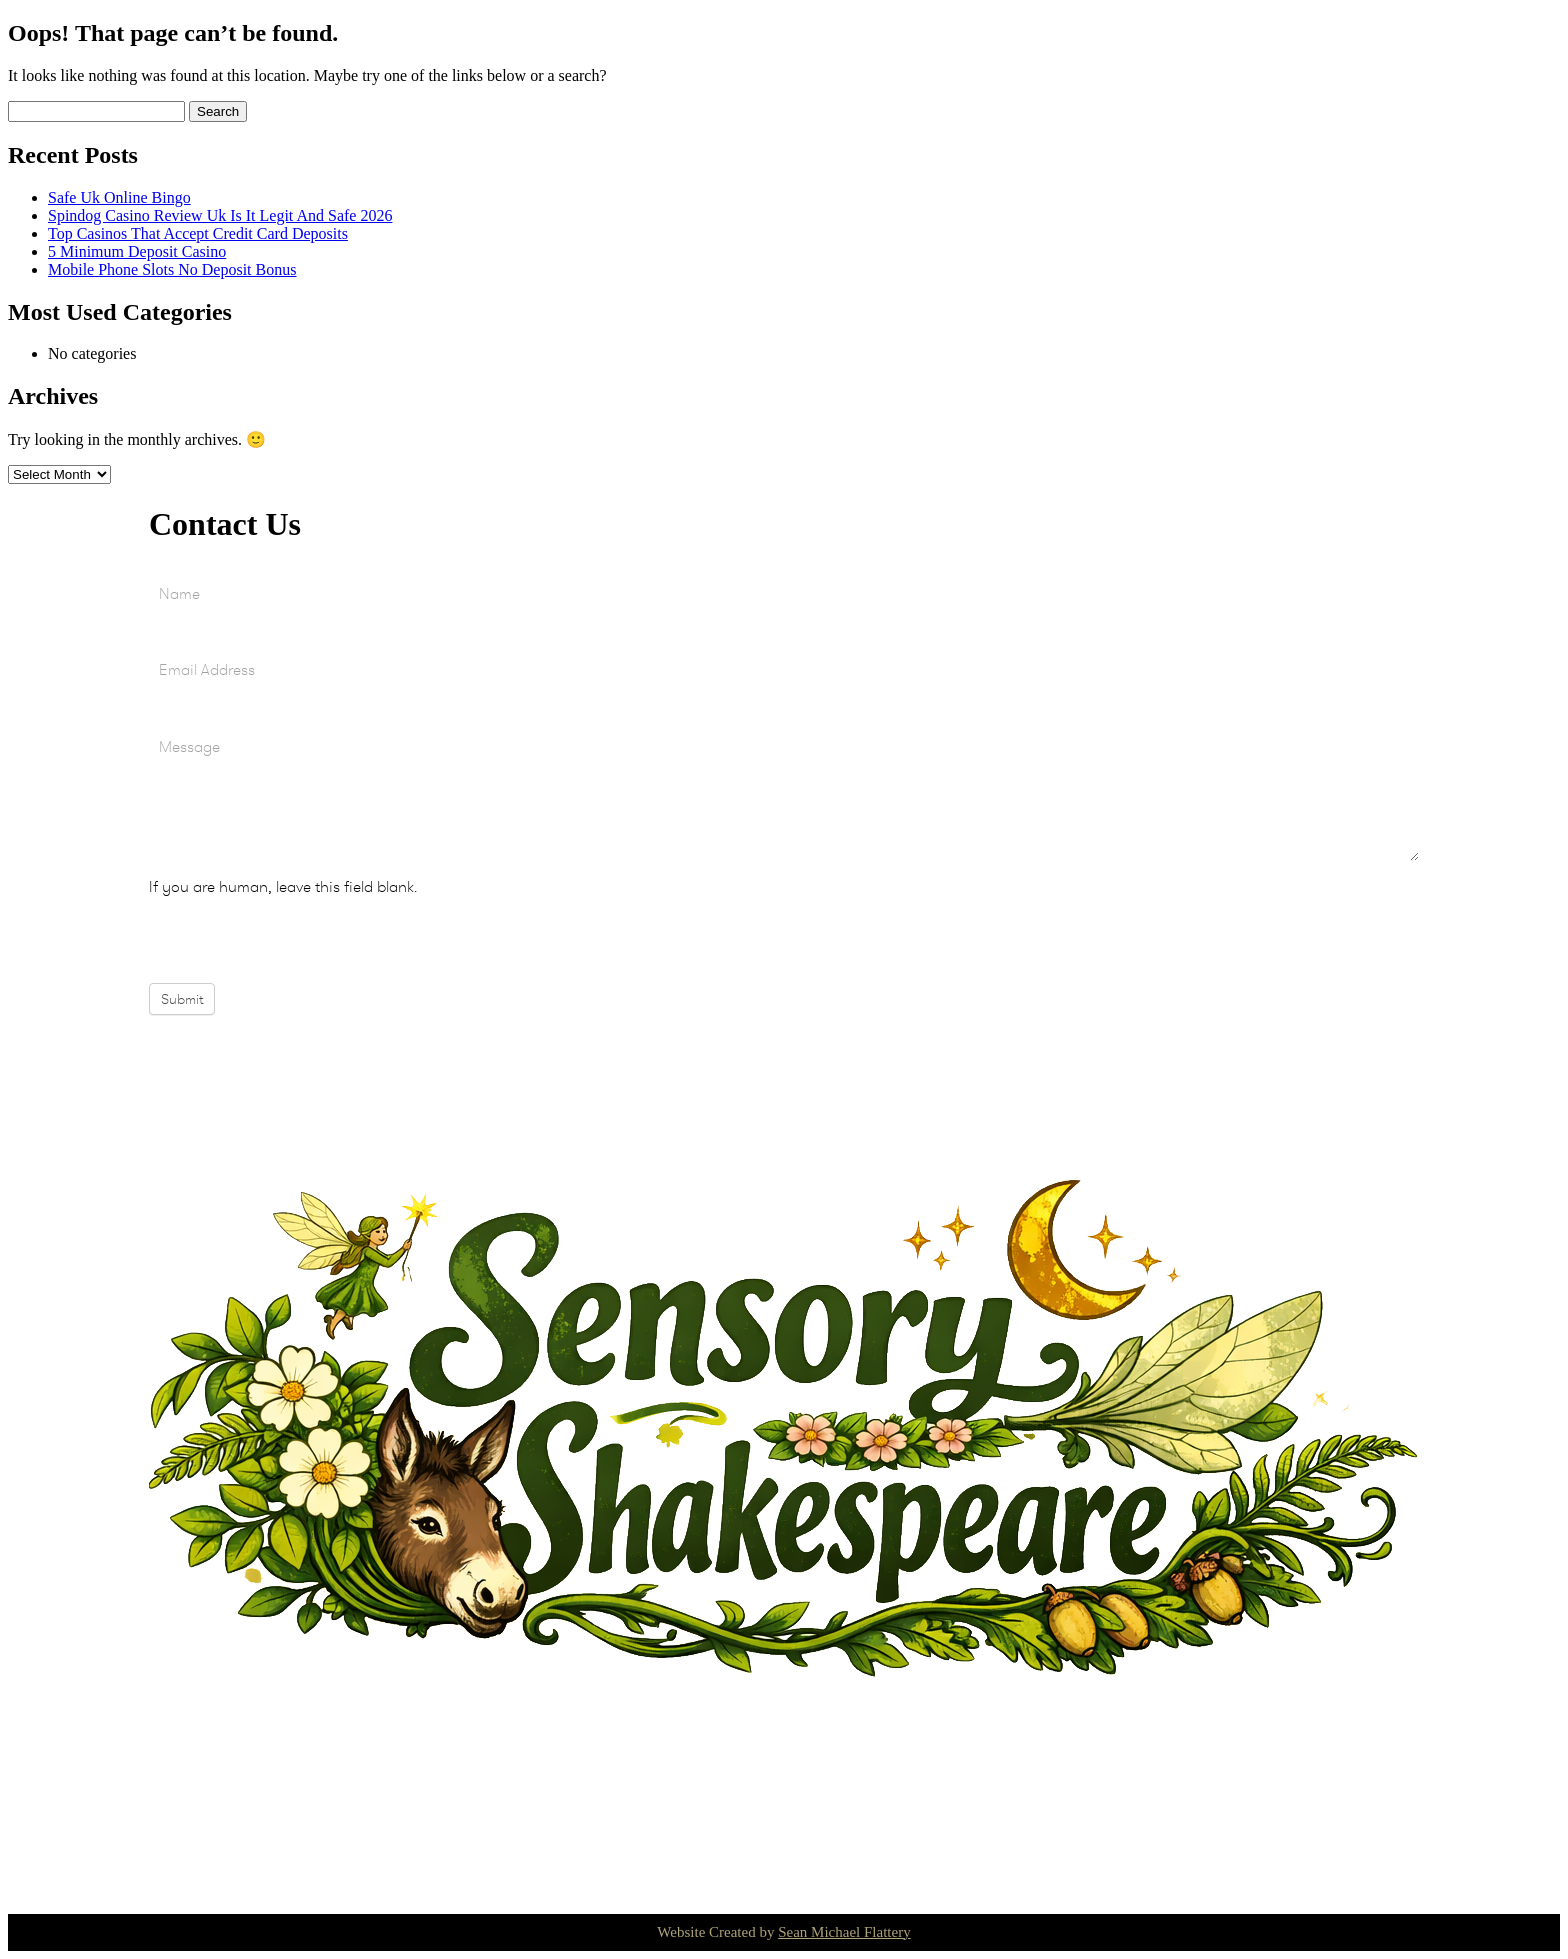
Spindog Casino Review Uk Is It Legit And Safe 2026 (220, 215)
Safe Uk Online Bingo (119, 197)
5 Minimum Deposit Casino (137, 251)
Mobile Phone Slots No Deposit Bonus (172, 269)
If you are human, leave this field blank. (283, 886)
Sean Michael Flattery (844, 1932)
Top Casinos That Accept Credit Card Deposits (198, 233)
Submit (182, 999)
